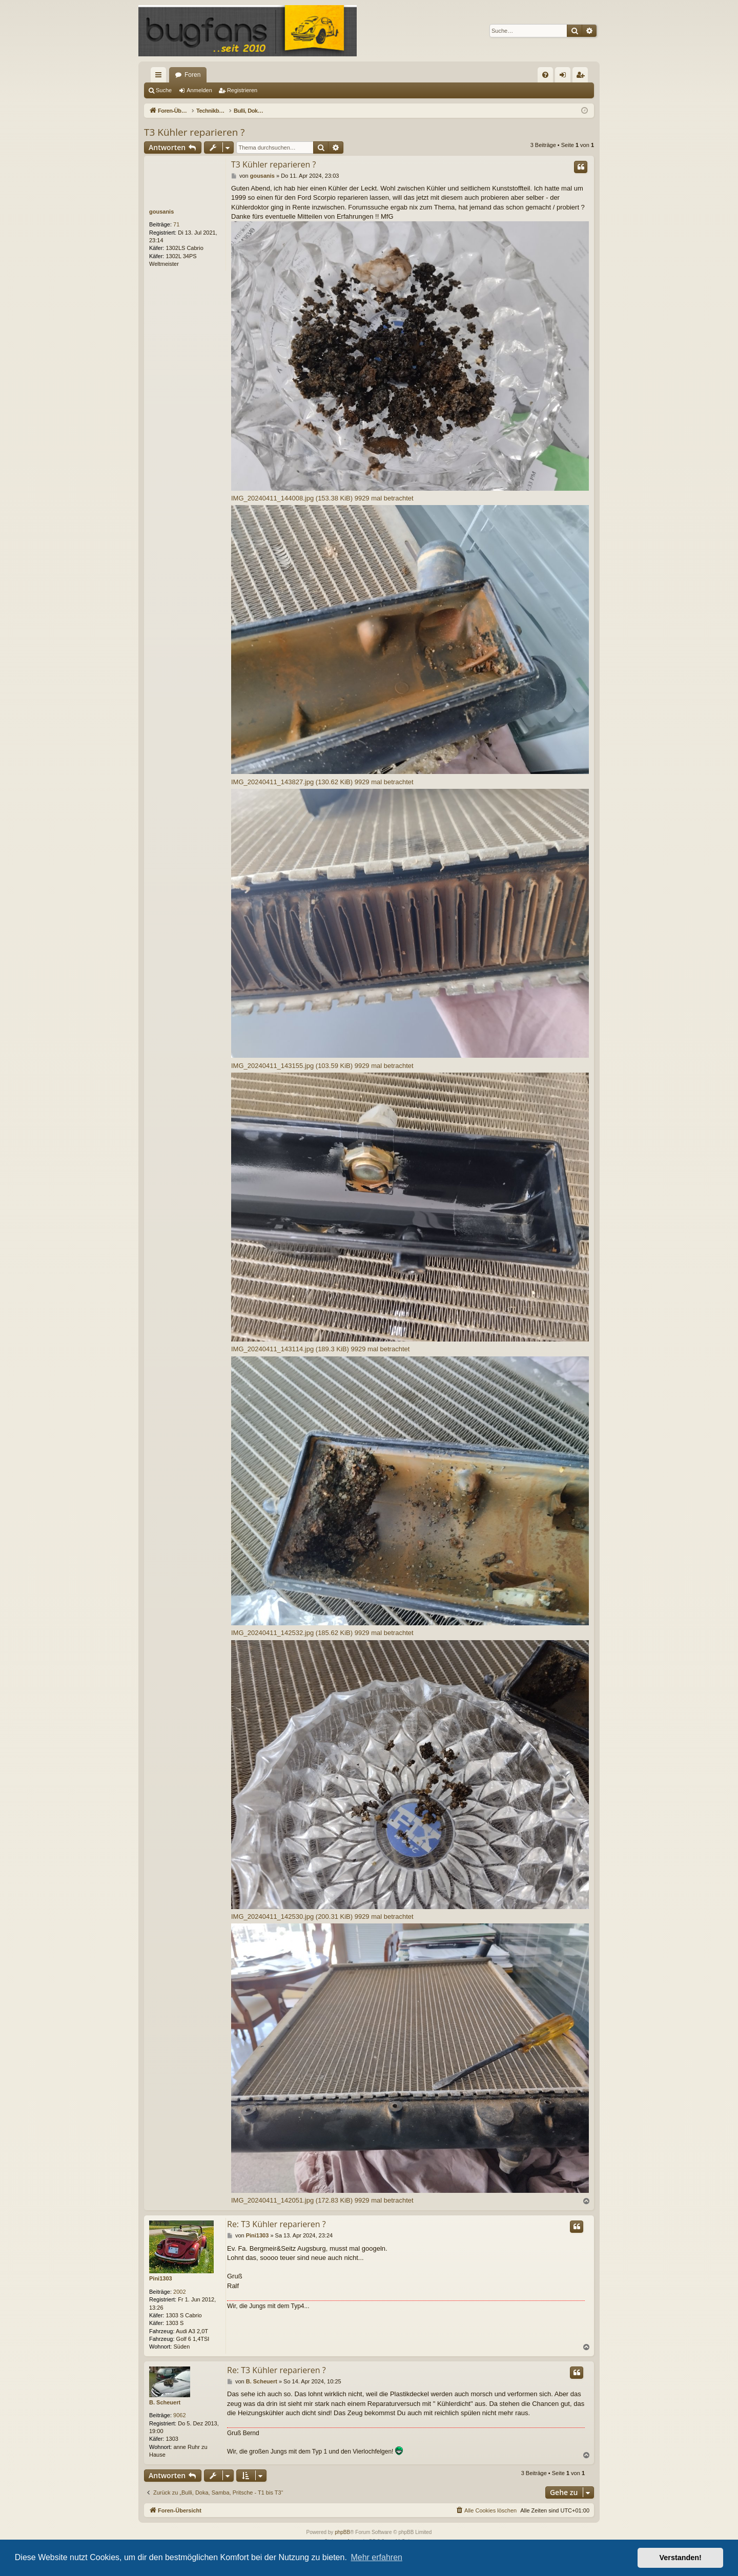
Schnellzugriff (160, 76)
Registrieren (242, 90)
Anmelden (199, 90)
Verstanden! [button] (681, 2557)
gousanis (161, 211)
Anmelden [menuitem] (565, 76)
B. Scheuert (164, 2402)
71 (176, 224)
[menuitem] (545, 74)
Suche (164, 90)
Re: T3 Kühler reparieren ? (276, 2224)
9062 (179, 2415)
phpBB (342, 2532)
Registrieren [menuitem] (582, 76)
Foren (192, 74)
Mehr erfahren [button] (376, 2557)
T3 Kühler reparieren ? (194, 132)
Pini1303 (160, 2278)
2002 (179, 2292)
